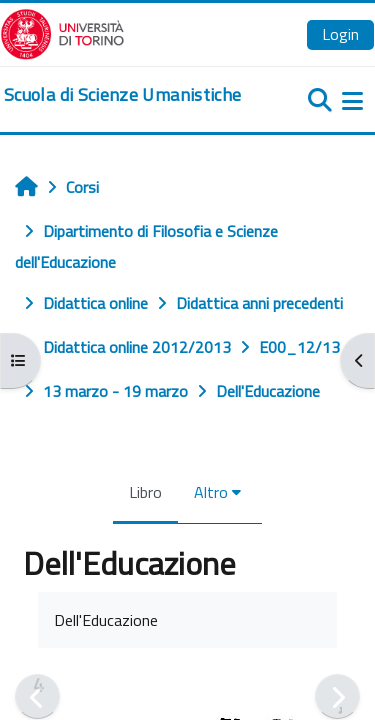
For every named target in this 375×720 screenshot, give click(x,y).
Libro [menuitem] (145, 492)
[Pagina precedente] (37, 696)
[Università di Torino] (62, 32)
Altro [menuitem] (211, 492)
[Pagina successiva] (337, 696)
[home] (122, 95)
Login (340, 34)
